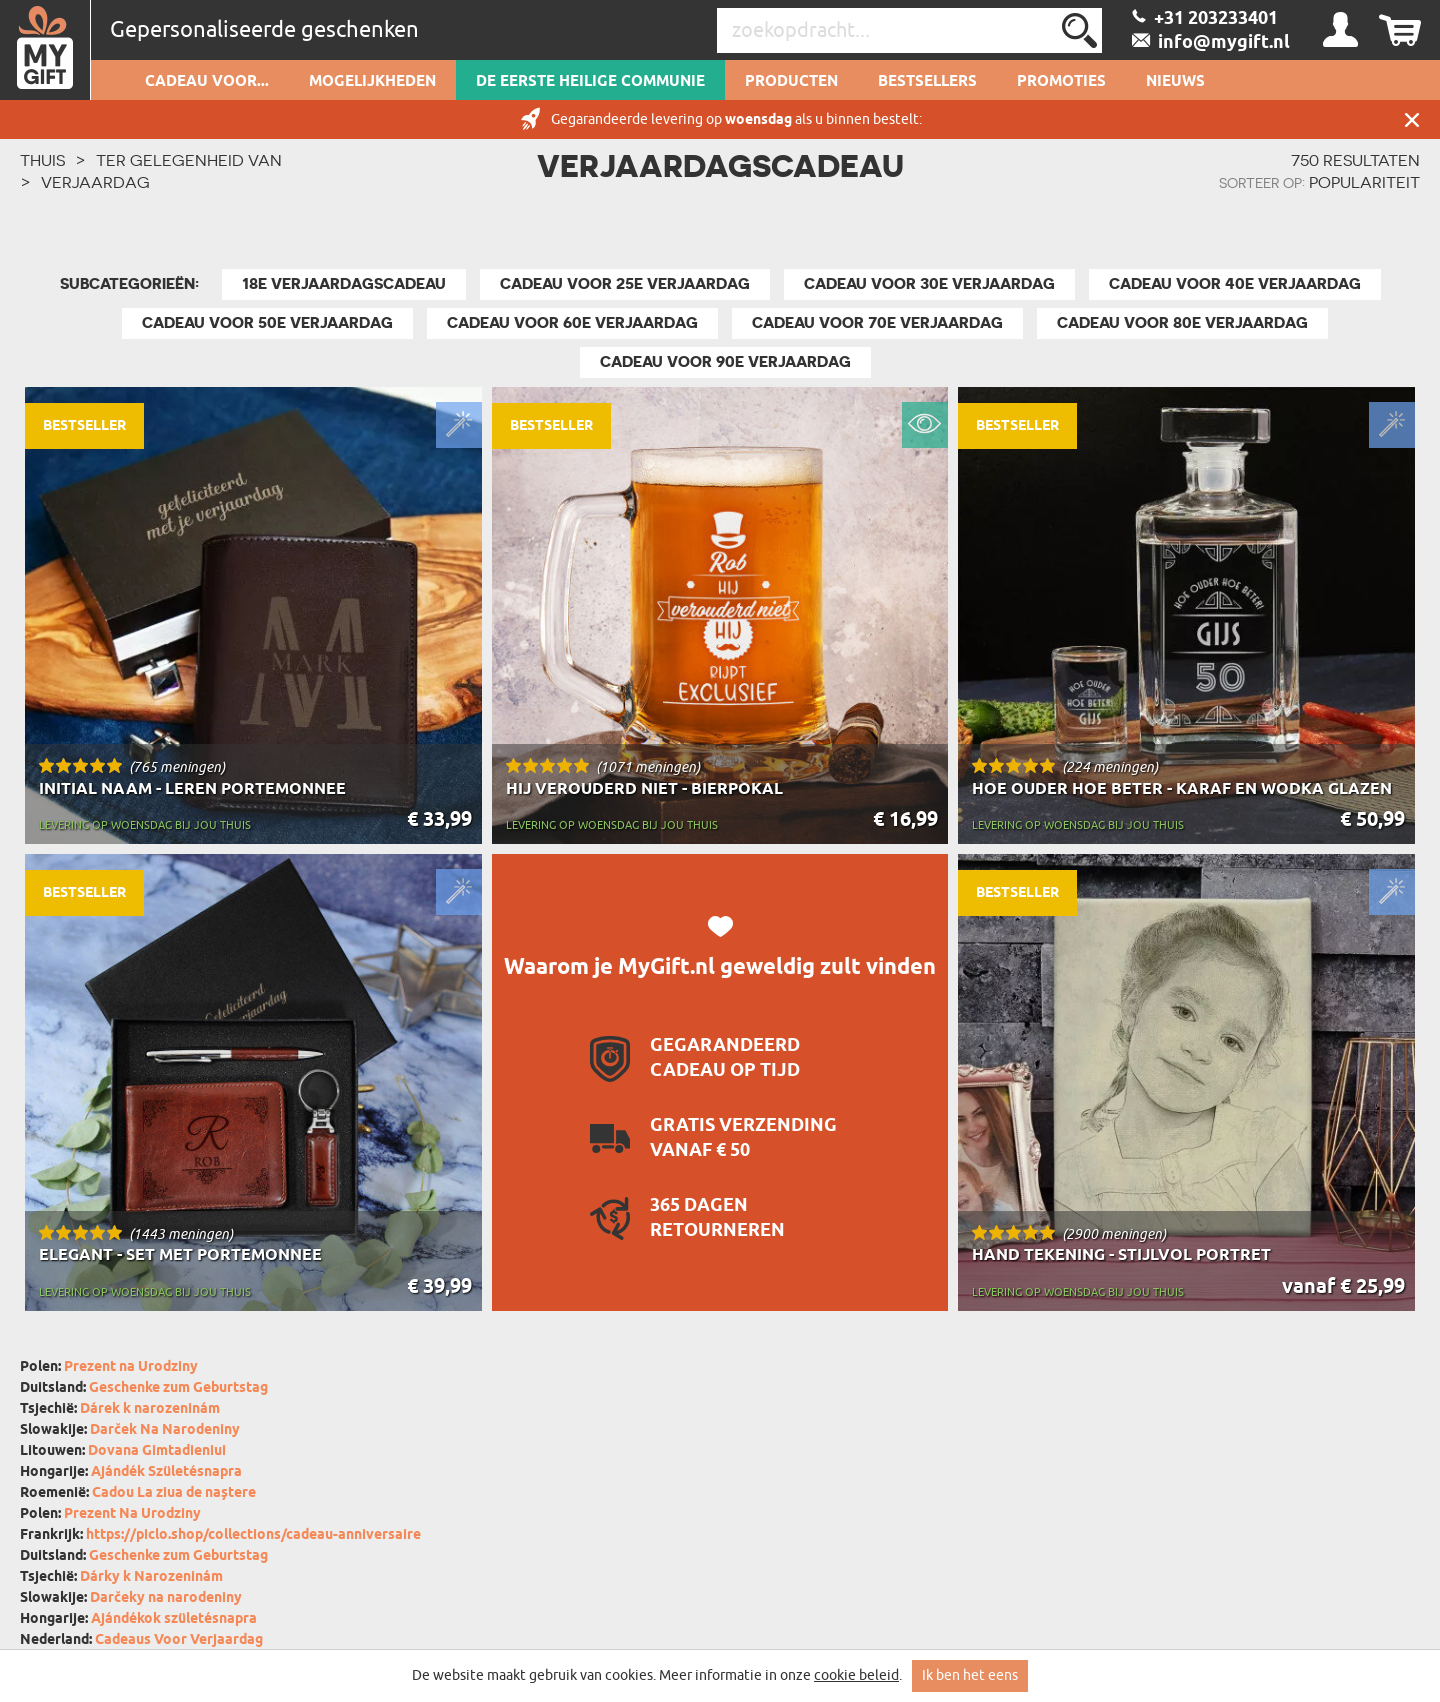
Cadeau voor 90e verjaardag (725, 362)
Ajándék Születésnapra (166, 1472)
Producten (791, 82)
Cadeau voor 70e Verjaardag (877, 323)
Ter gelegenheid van (189, 160)
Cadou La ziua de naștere (174, 1493)
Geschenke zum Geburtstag (178, 1388)
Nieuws (1175, 82)
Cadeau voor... (207, 82)
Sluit (1412, 119)
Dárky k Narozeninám (151, 1577)
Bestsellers (927, 82)
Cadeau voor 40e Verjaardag (1235, 284)
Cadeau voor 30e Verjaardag (929, 284)
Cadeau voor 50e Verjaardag (267, 323)
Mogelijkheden (372, 82)
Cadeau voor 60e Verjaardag (572, 323)
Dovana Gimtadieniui (157, 1451)
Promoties (1061, 82)
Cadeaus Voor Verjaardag (179, 1640)
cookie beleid (856, 1675)
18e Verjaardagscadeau (344, 284)
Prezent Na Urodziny (132, 1514)
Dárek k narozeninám (150, 1409)
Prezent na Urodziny (131, 1367)
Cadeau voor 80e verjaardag (1182, 323)
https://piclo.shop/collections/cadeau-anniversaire (253, 1535)
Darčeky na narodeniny (166, 1598)
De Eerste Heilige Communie (590, 82)
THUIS (42, 160)
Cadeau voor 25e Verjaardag (625, 284)
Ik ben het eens (970, 1675)
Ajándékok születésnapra (174, 1619)
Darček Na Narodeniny (165, 1430)
